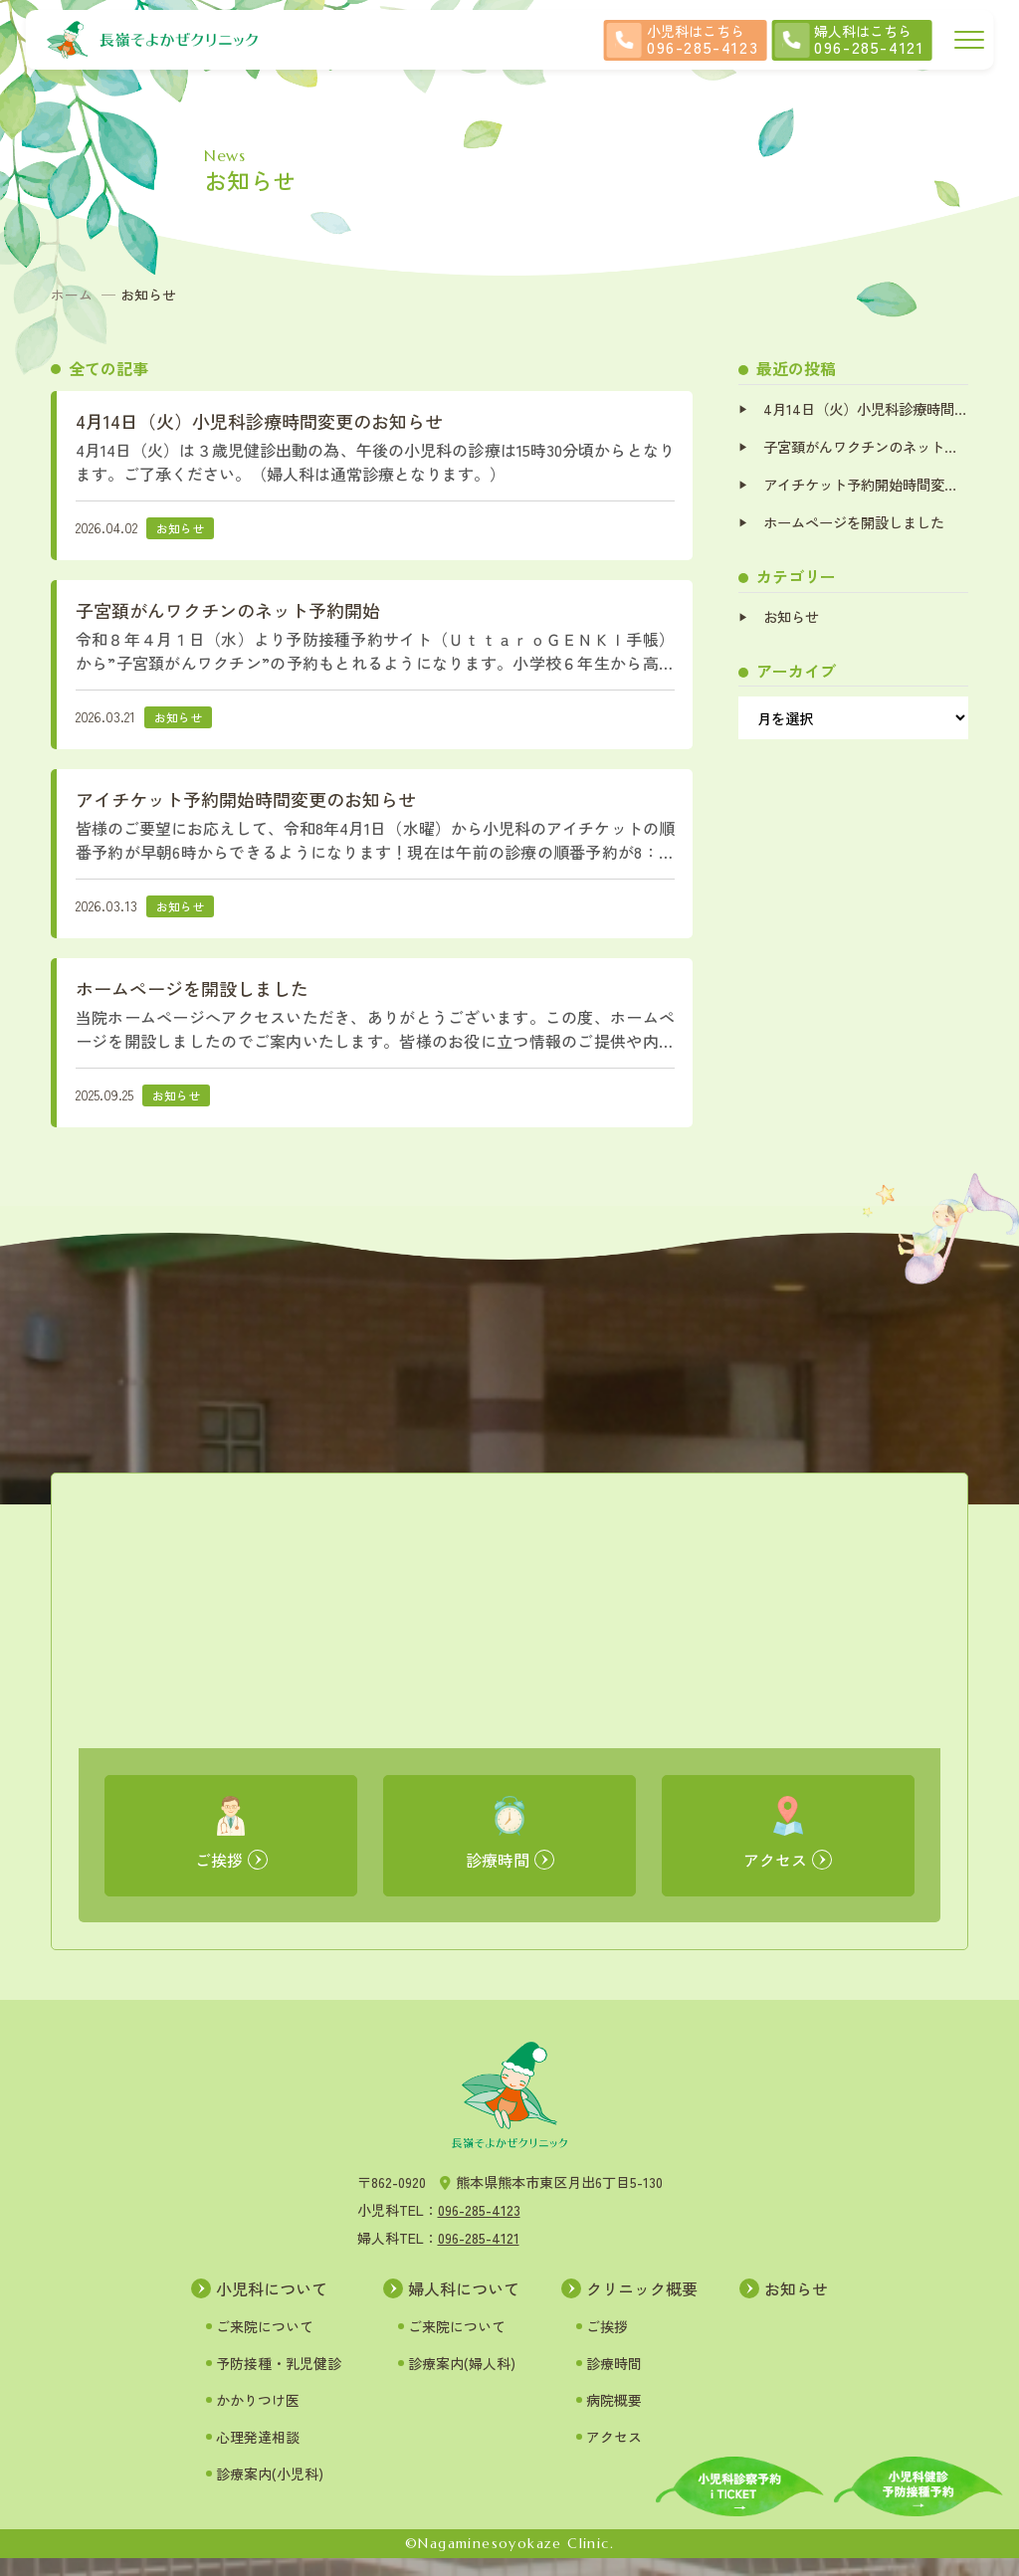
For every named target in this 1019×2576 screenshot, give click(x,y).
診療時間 (614, 2380)
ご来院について (264, 2343)
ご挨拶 (607, 2343)
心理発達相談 (258, 2454)
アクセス (614, 2454)
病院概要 (614, 2417)
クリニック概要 (642, 2305)
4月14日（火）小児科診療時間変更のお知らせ (865, 408)
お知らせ (791, 619)
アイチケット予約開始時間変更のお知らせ (865, 486)
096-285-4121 (478, 2256)
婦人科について (463, 2305)
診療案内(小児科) (269, 2490)
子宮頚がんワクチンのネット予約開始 (865, 447)
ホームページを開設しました (853, 524)
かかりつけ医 (258, 2417)
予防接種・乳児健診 (278, 2380)
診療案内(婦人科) (461, 2380)
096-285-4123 (479, 2228)
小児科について (271, 2305)
